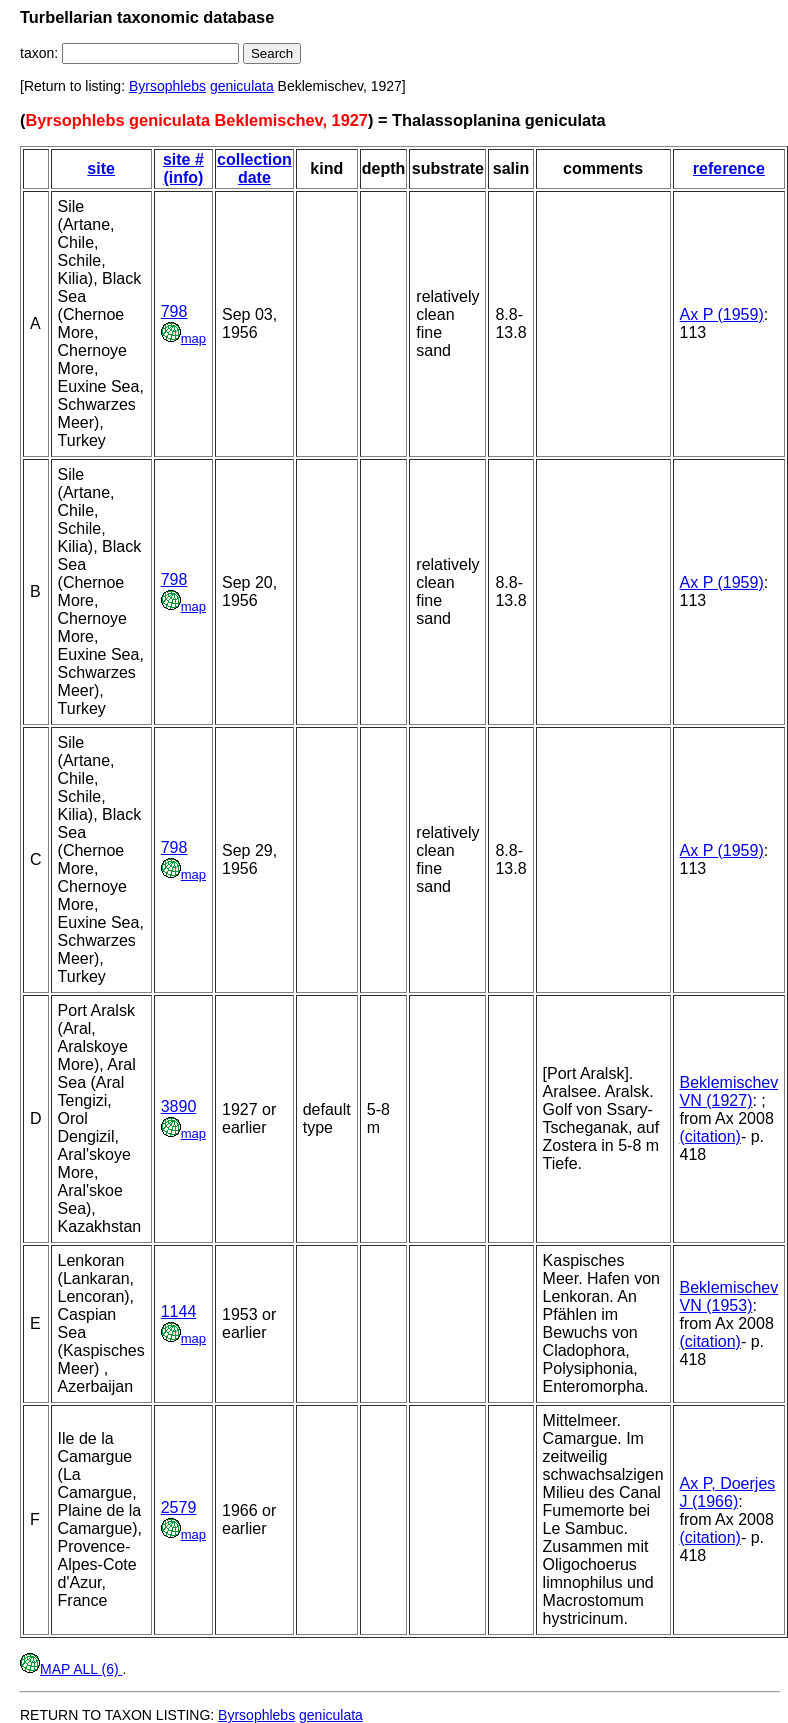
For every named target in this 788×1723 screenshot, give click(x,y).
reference (729, 168)
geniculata (242, 86)
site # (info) (183, 168)
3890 (179, 1106)
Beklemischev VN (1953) (729, 1296)
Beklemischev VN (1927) (729, 1091)
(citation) (710, 1136)
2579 (179, 1507)
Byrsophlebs (167, 86)
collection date (254, 168)
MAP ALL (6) (71, 1669)
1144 (179, 1311)
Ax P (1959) (722, 314)
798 (174, 311)
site (101, 168)
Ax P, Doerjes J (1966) (728, 1492)
